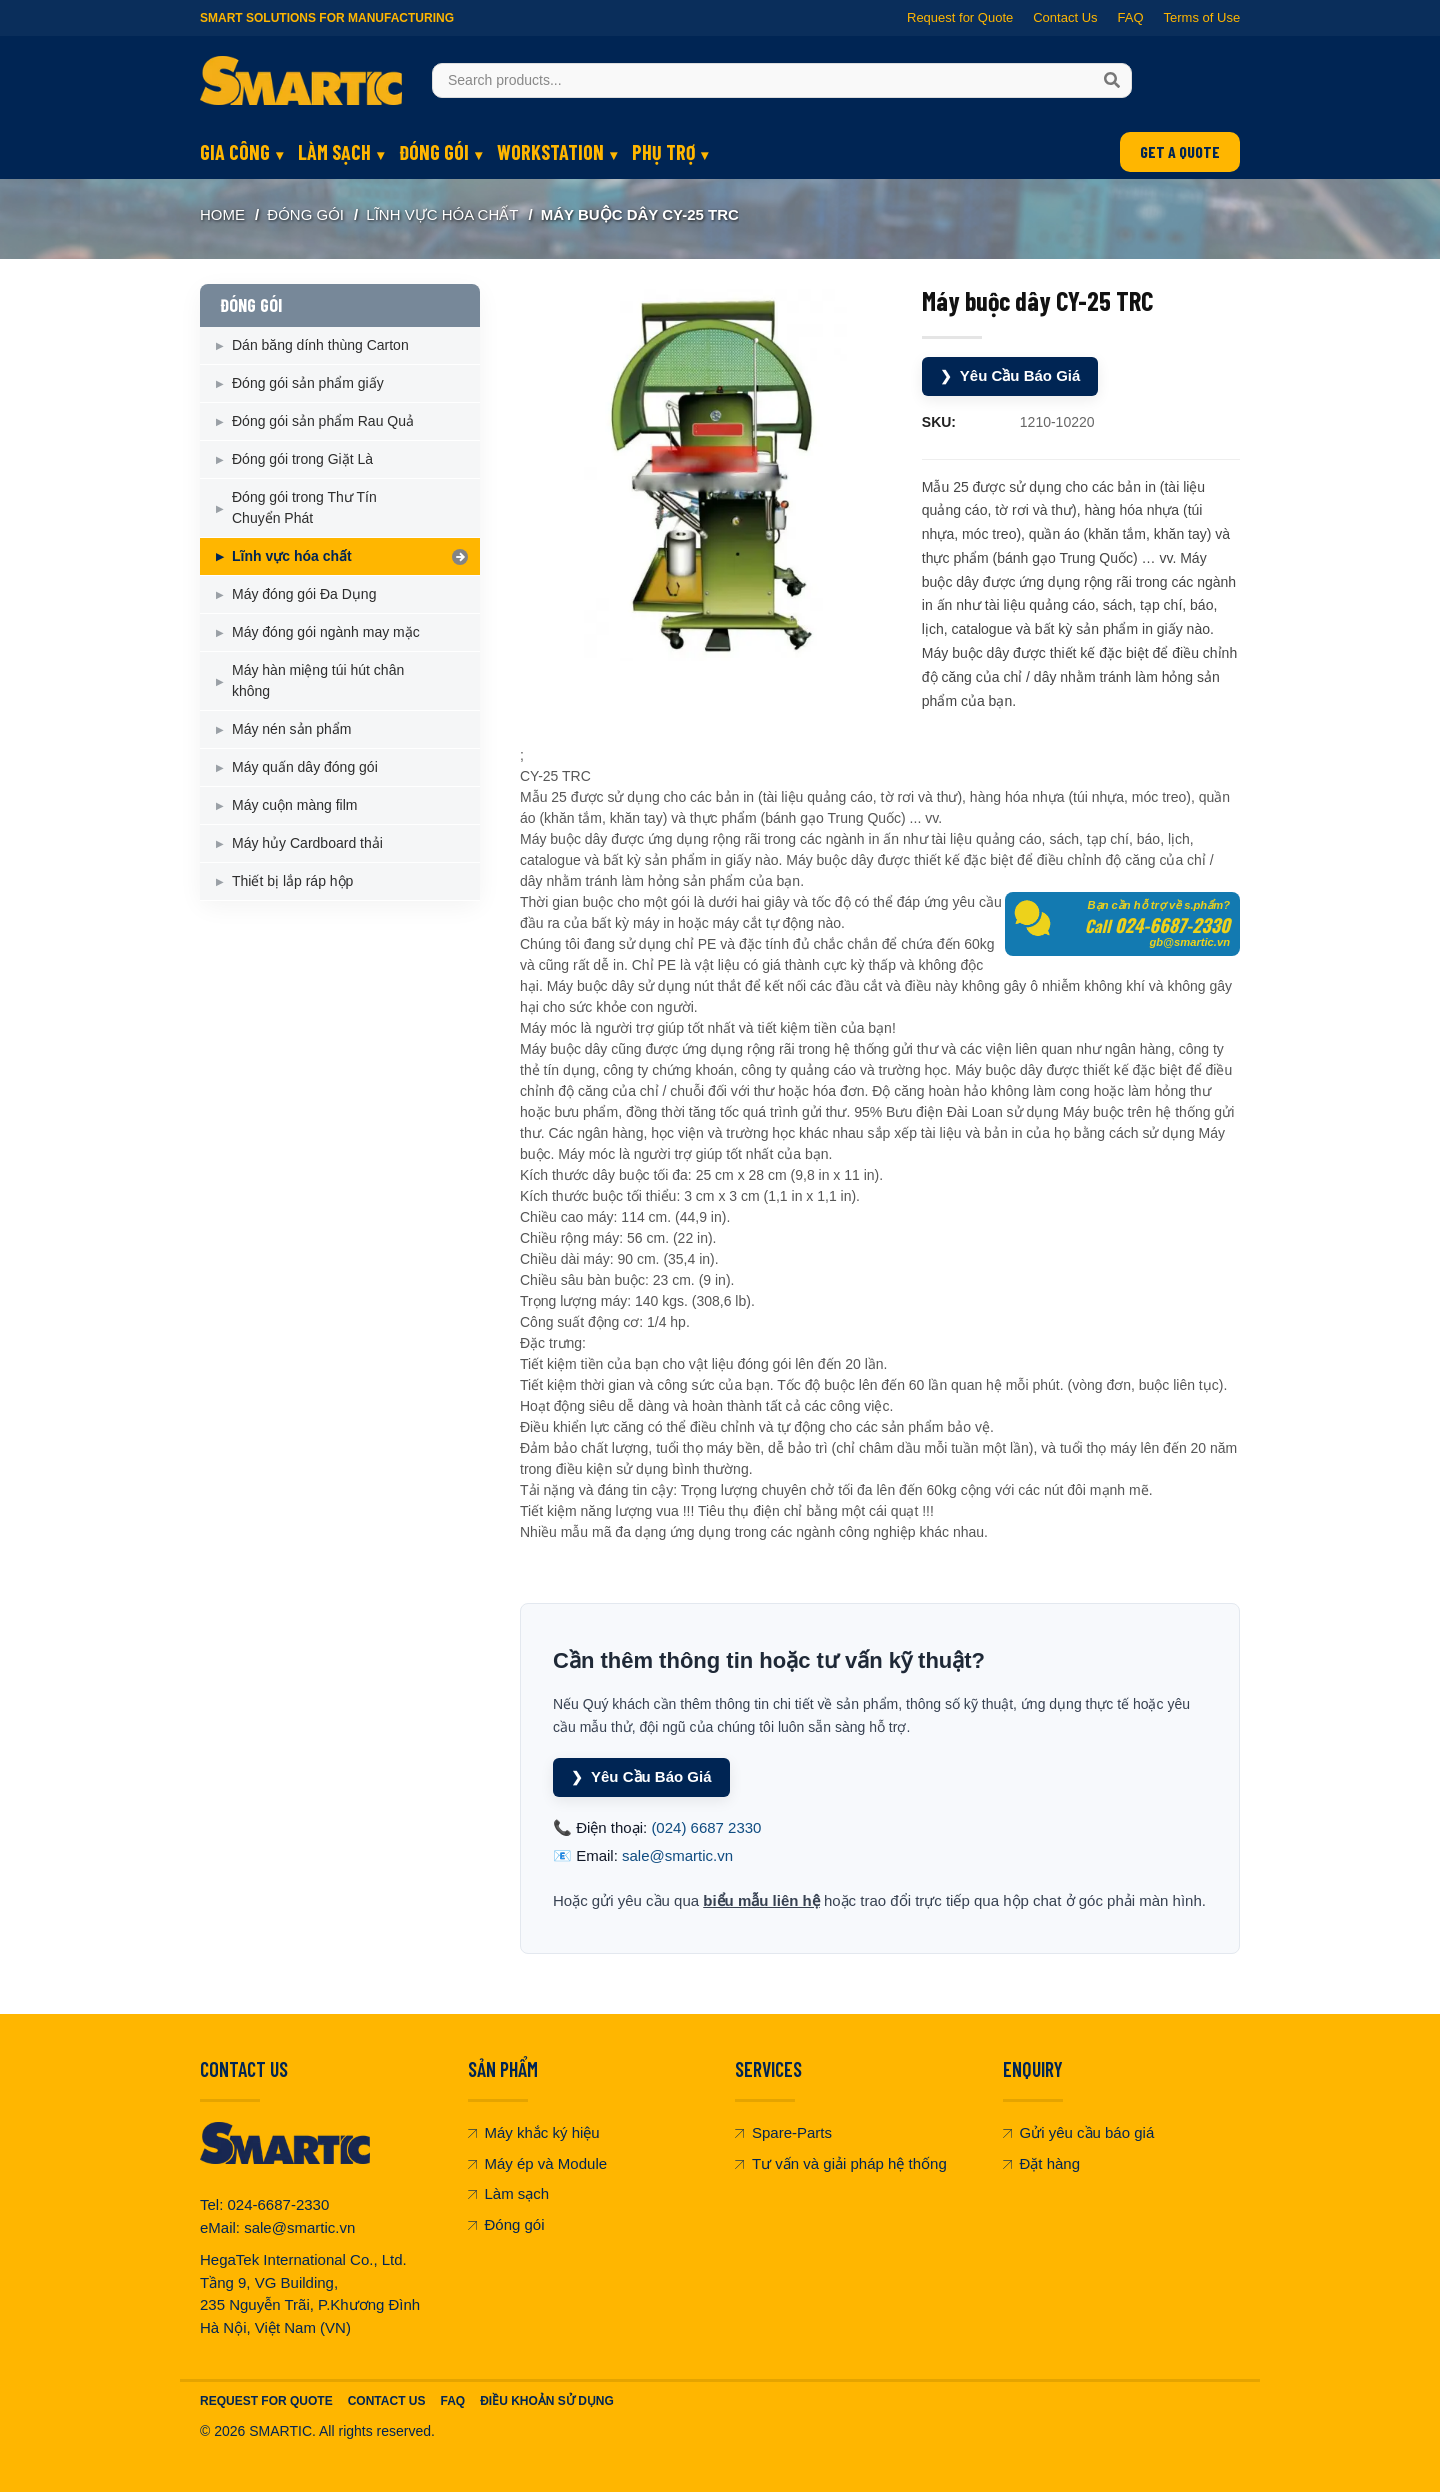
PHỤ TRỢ (663, 152)
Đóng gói (506, 2224)
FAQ (1130, 17)
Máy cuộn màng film (294, 805)
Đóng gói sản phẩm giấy (308, 383)
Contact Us (1065, 17)
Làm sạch (509, 2193)
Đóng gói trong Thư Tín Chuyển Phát (304, 507)
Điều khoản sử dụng (547, 2401)
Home (222, 214)
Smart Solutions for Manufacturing (327, 18)
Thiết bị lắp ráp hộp (292, 881)
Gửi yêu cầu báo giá (1079, 2132)
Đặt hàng (1042, 2163)
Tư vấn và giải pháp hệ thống (841, 2163)
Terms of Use (1201, 17)
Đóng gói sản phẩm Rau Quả (323, 421)
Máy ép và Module (538, 2163)
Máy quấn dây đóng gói (305, 767)
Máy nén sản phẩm (292, 729)
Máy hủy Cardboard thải (307, 843)
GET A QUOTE (1180, 151)
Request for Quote (960, 17)
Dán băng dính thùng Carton (320, 345)
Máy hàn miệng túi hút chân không (318, 680)
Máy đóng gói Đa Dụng (304, 594)
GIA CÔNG (235, 152)
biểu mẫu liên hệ (761, 1900)
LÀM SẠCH (334, 152)
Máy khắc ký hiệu (534, 2132)
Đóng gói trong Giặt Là (302, 459)
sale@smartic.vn (677, 1855)
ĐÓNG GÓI (434, 152)
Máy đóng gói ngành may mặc (326, 632)
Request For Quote (266, 2401)
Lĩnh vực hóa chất (442, 214)
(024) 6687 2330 (706, 1827)
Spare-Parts (783, 2132)
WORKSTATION (550, 152)
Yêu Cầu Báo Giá (1010, 376)
